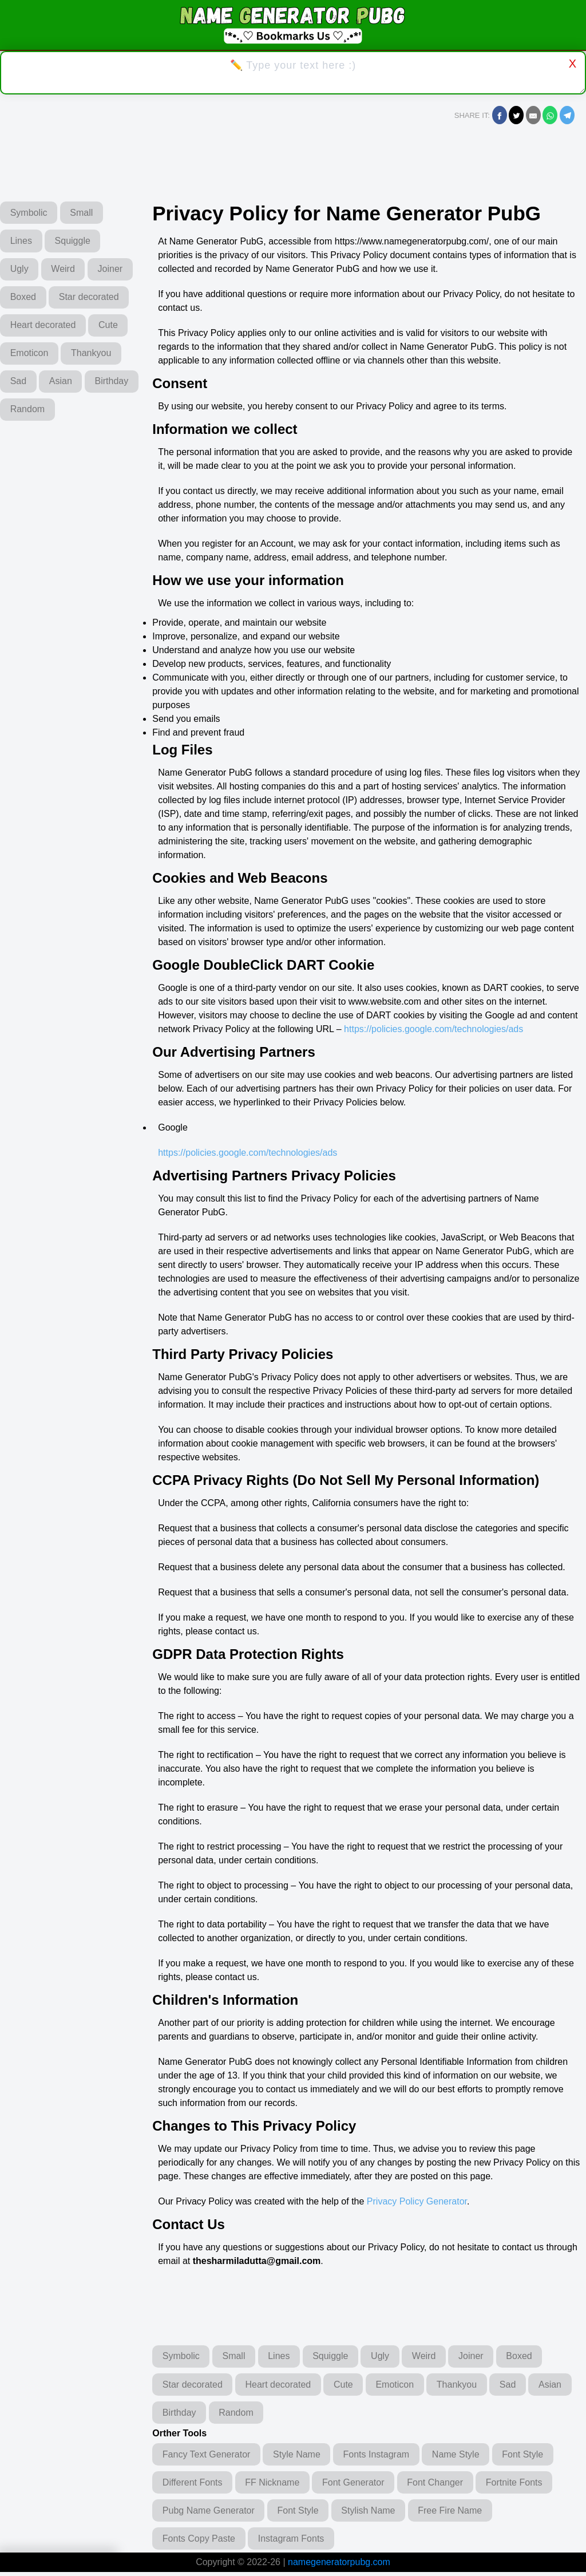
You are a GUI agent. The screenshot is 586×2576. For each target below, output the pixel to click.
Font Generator (360, 2485)
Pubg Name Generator (210, 2513)
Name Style (465, 2456)
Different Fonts (194, 2485)
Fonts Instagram (383, 2456)
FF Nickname (276, 2485)
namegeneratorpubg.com (339, 2566)
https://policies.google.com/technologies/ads (433, 1029)
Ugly (20, 270)
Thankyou (95, 384)
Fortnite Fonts (526, 2485)
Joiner (24, 298)
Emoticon (30, 384)
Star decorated (41, 327)
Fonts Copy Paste (200, 2542)
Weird (67, 270)
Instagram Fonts (295, 2542)
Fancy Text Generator (208, 2456)
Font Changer (445, 2485)
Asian (64, 413)
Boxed (75, 298)
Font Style (535, 2456)
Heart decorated (44, 356)
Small (85, 213)
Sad (19, 413)
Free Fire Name (459, 2513)
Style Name (300, 2456)
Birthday (28, 442)
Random (87, 442)
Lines (22, 241)
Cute (112, 356)
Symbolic (30, 213)
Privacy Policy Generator (417, 2201)
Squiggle (76, 241)
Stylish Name (375, 2513)
